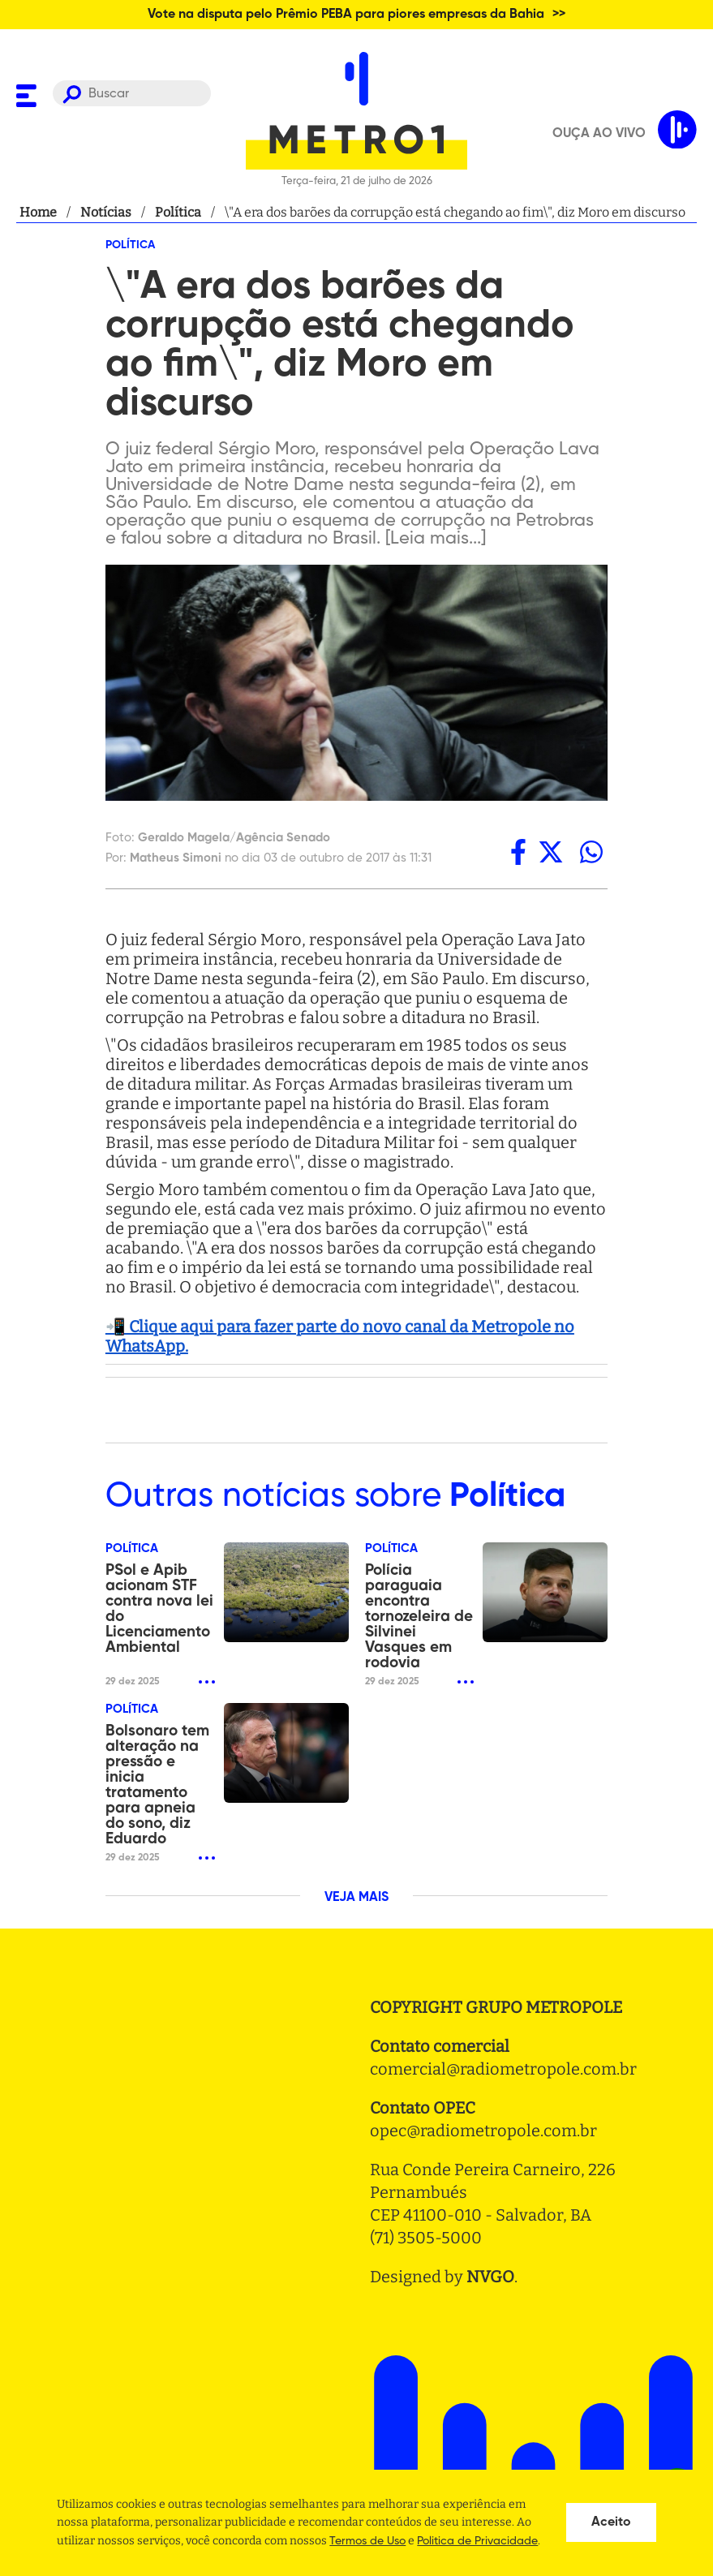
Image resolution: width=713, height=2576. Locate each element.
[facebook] (518, 852)
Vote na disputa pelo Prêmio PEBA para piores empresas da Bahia (346, 14)
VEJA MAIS (356, 1897)
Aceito (611, 2522)
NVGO (490, 2276)
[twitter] (551, 852)
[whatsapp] (591, 852)
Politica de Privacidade (477, 2541)
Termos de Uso (367, 2541)
